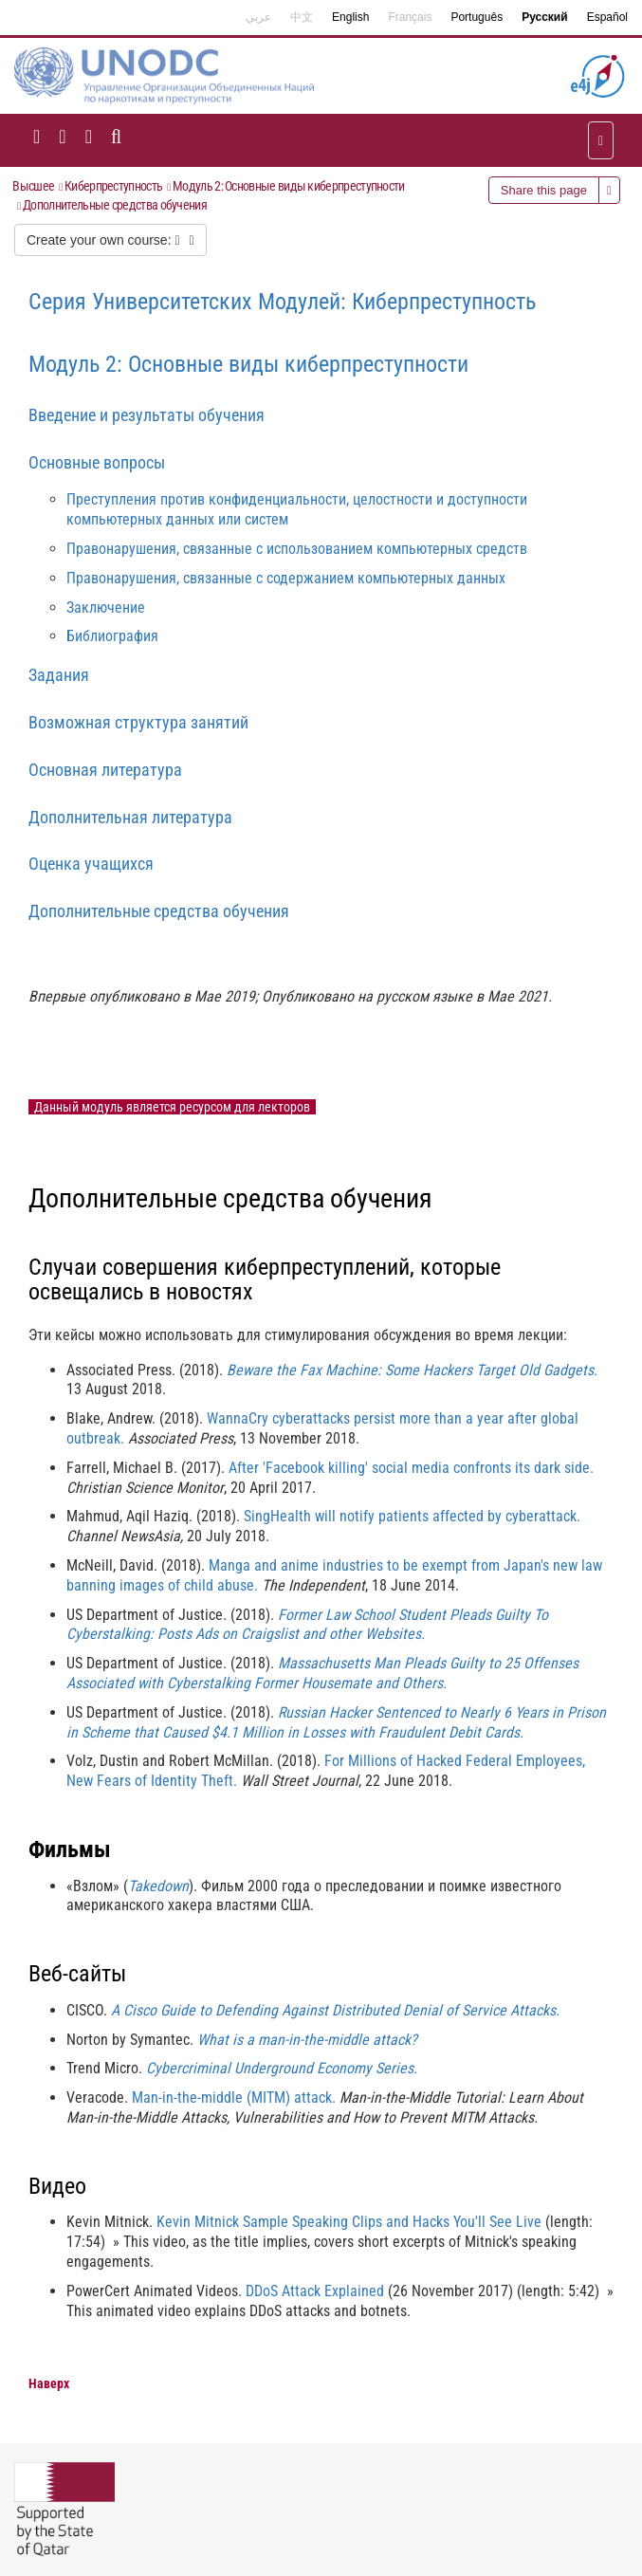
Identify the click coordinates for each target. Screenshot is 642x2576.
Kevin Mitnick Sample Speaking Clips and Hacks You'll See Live (348, 2222)
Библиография (112, 636)
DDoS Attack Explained (315, 2291)
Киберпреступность (113, 185)
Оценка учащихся (91, 864)
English (350, 17)
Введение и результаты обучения (146, 415)
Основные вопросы (96, 462)
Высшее (33, 185)
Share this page (544, 190)
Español (607, 17)
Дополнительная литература (130, 817)
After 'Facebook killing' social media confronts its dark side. (411, 1468)
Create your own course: (110, 240)
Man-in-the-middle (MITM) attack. (234, 2097)
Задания (58, 675)
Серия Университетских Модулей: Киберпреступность (282, 301)
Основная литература (105, 770)
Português (476, 17)
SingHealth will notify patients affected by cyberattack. (412, 1516)
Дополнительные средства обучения (115, 204)
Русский (545, 17)
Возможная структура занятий (138, 722)
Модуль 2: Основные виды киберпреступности (289, 185)
